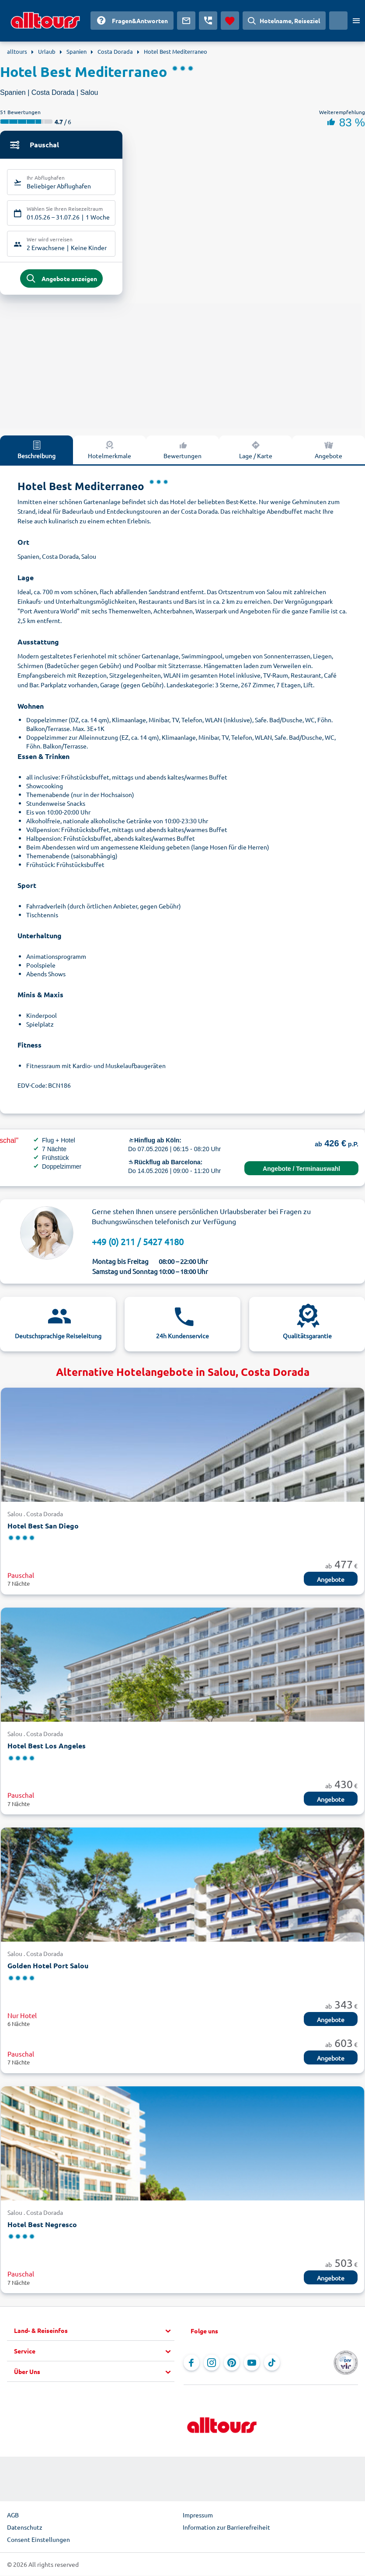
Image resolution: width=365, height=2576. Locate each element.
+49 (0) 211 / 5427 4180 (138, 1243)
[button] (94, 2332)
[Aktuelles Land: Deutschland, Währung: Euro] (338, 20)
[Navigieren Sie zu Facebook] (191, 2364)
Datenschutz (24, 2529)
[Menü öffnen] (356, 21)
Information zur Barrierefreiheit (226, 2529)
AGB (13, 2516)
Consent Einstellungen (38, 2541)
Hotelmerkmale (109, 451)
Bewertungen (182, 451)
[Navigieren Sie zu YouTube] (252, 2364)
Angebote (328, 451)
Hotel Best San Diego (43, 1527)
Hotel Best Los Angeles (46, 1747)
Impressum (198, 2516)
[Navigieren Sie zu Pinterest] (232, 2364)
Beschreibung (36, 451)
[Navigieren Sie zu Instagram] (211, 2364)
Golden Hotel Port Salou (47, 1967)
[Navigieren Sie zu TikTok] (272, 2364)
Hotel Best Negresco (42, 2226)
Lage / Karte (255, 451)
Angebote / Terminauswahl (301, 1170)
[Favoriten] (230, 20)
